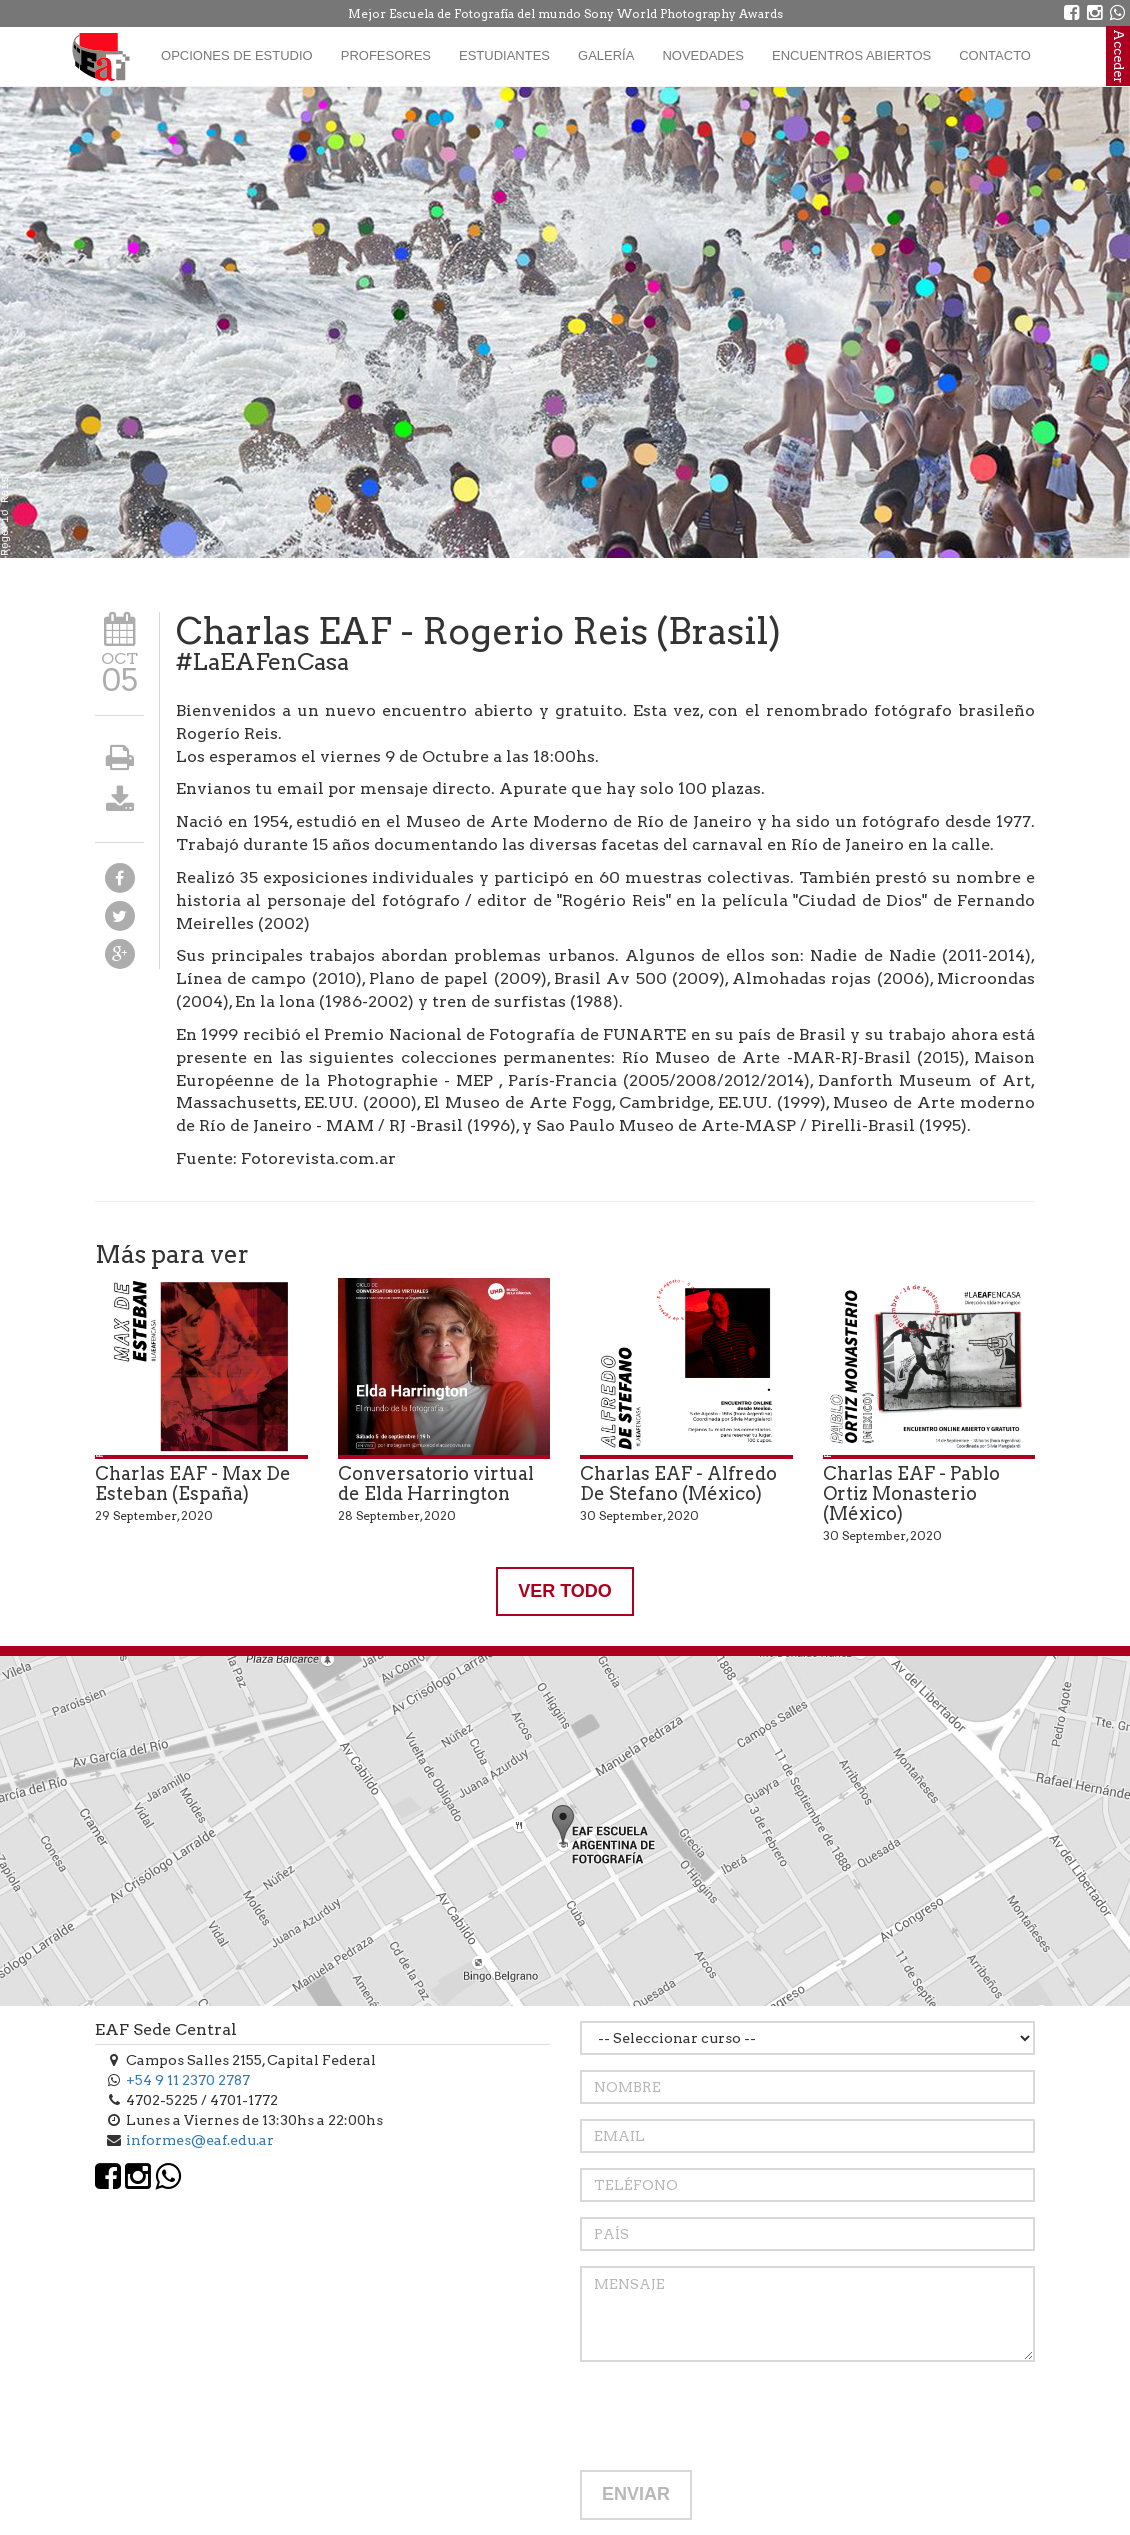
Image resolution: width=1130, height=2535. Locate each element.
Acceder (1118, 56)
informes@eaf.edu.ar (200, 2140)
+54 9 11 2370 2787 (188, 2080)
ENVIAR (636, 2494)
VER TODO (565, 1591)
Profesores (386, 55)
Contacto (995, 55)
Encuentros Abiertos (851, 55)
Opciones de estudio (237, 55)
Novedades (703, 55)
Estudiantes (504, 55)
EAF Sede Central (166, 2029)
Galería (606, 55)
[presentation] (732, 2416)
